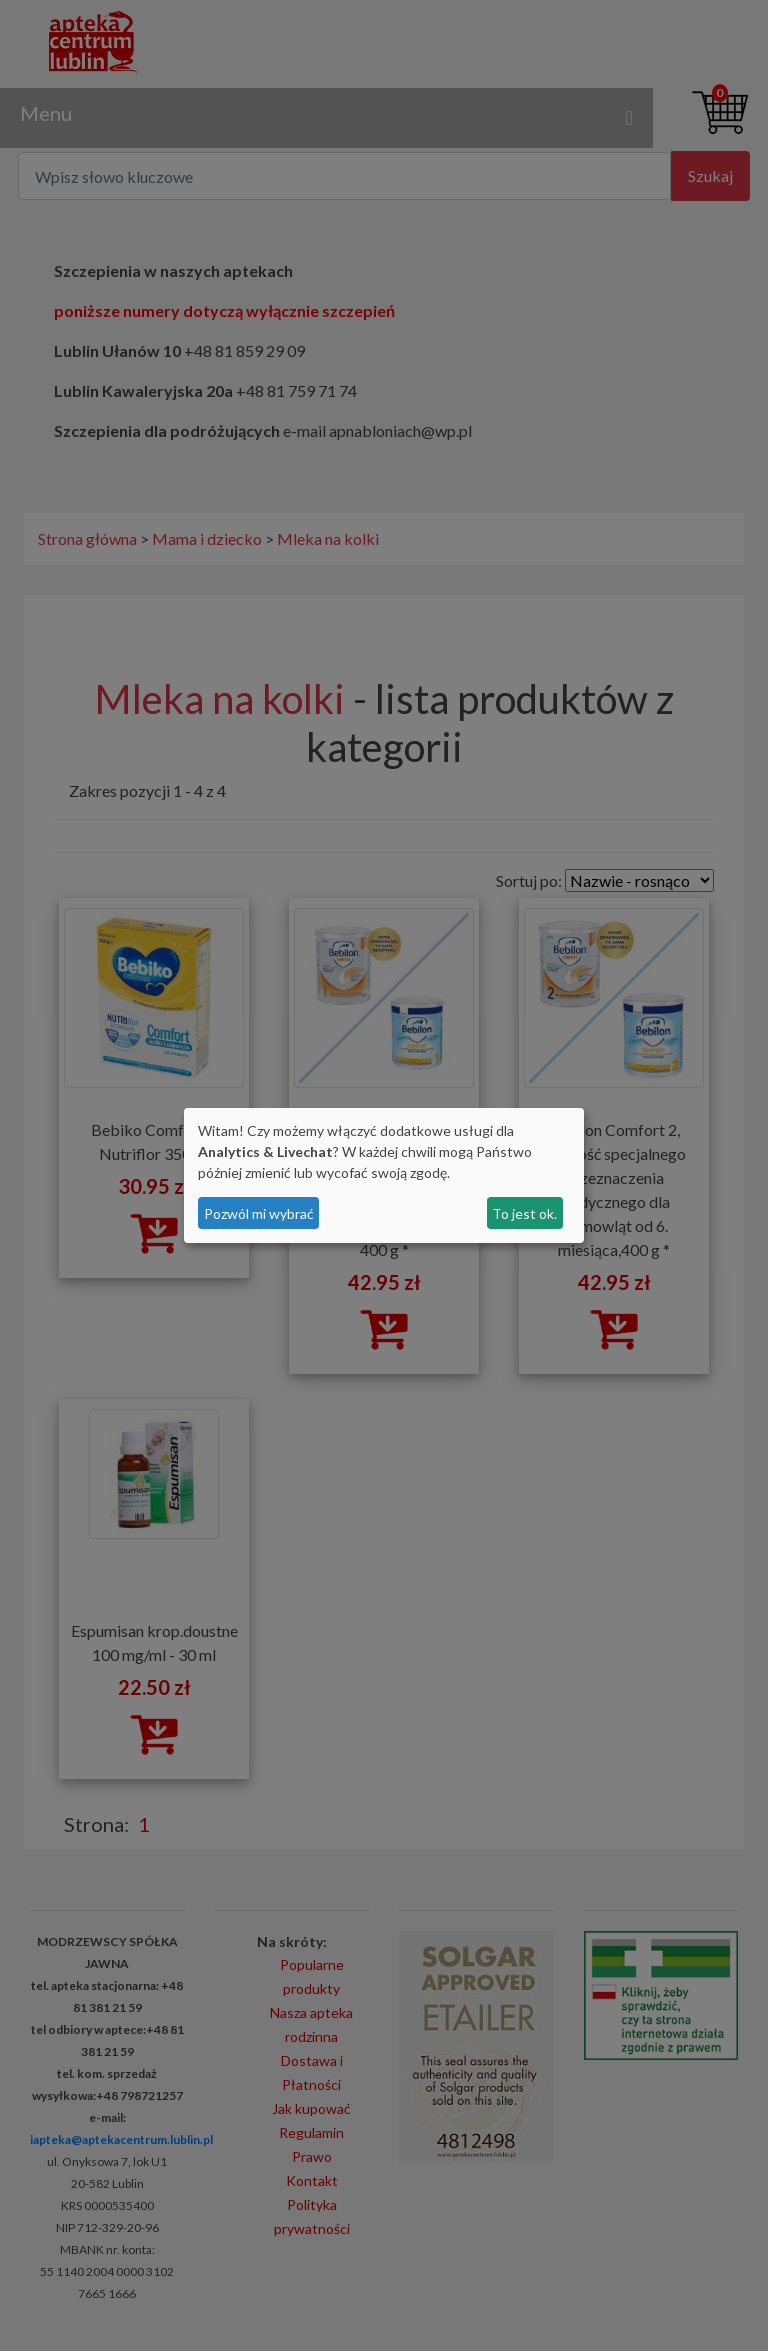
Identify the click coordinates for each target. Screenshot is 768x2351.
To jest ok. (524, 1213)
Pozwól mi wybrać (259, 1213)
